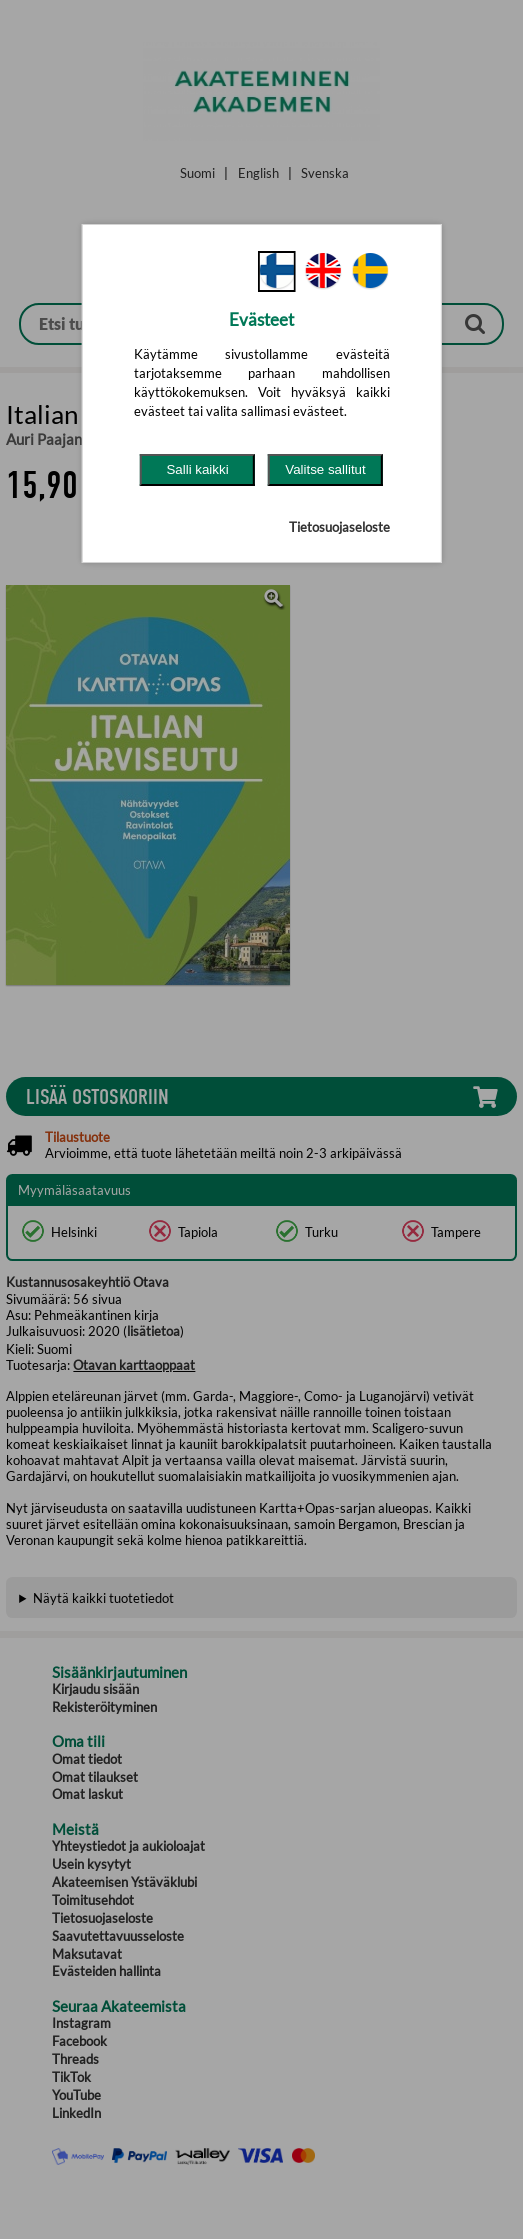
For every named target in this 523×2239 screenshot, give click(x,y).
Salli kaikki (197, 469)
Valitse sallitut (325, 469)
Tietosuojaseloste (339, 527)
